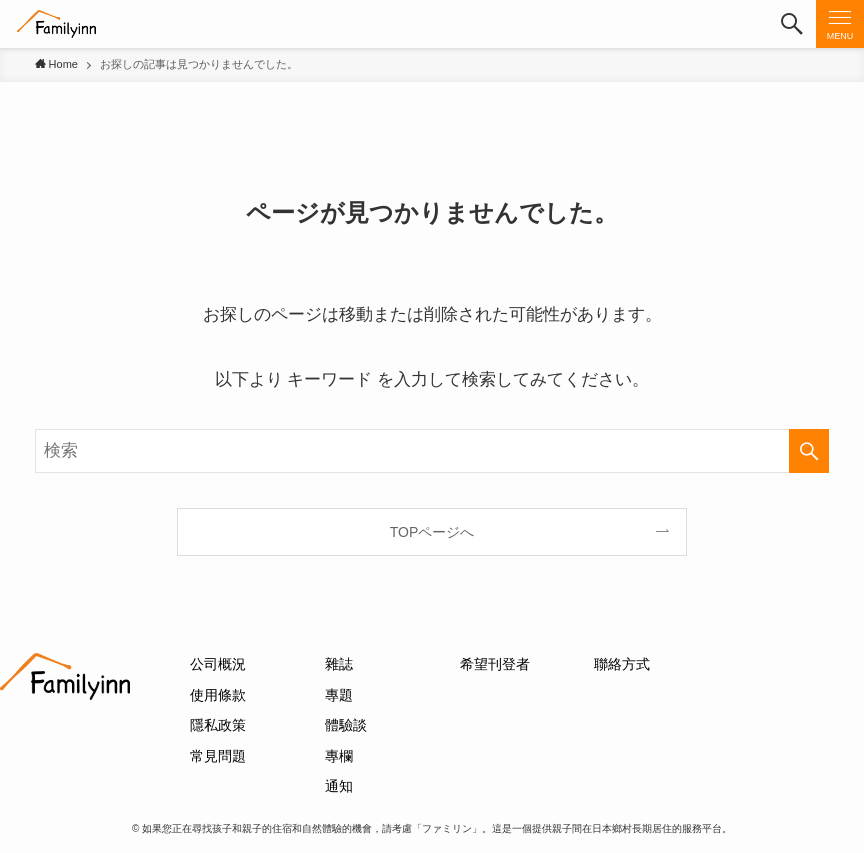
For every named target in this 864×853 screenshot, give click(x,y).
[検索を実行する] (809, 451)
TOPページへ (432, 532)
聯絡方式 (622, 664)
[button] (792, 24)
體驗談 (346, 725)
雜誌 (339, 664)
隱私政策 (218, 725)
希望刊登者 (495, 664)
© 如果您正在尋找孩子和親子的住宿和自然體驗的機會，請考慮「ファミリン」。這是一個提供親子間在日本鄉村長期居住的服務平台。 (432, 828)
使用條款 (218, 695)
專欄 (339, 756)
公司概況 (218, 664)
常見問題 (218, 756)
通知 (339, 786)
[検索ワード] (432, 451)
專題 (339, 695)
